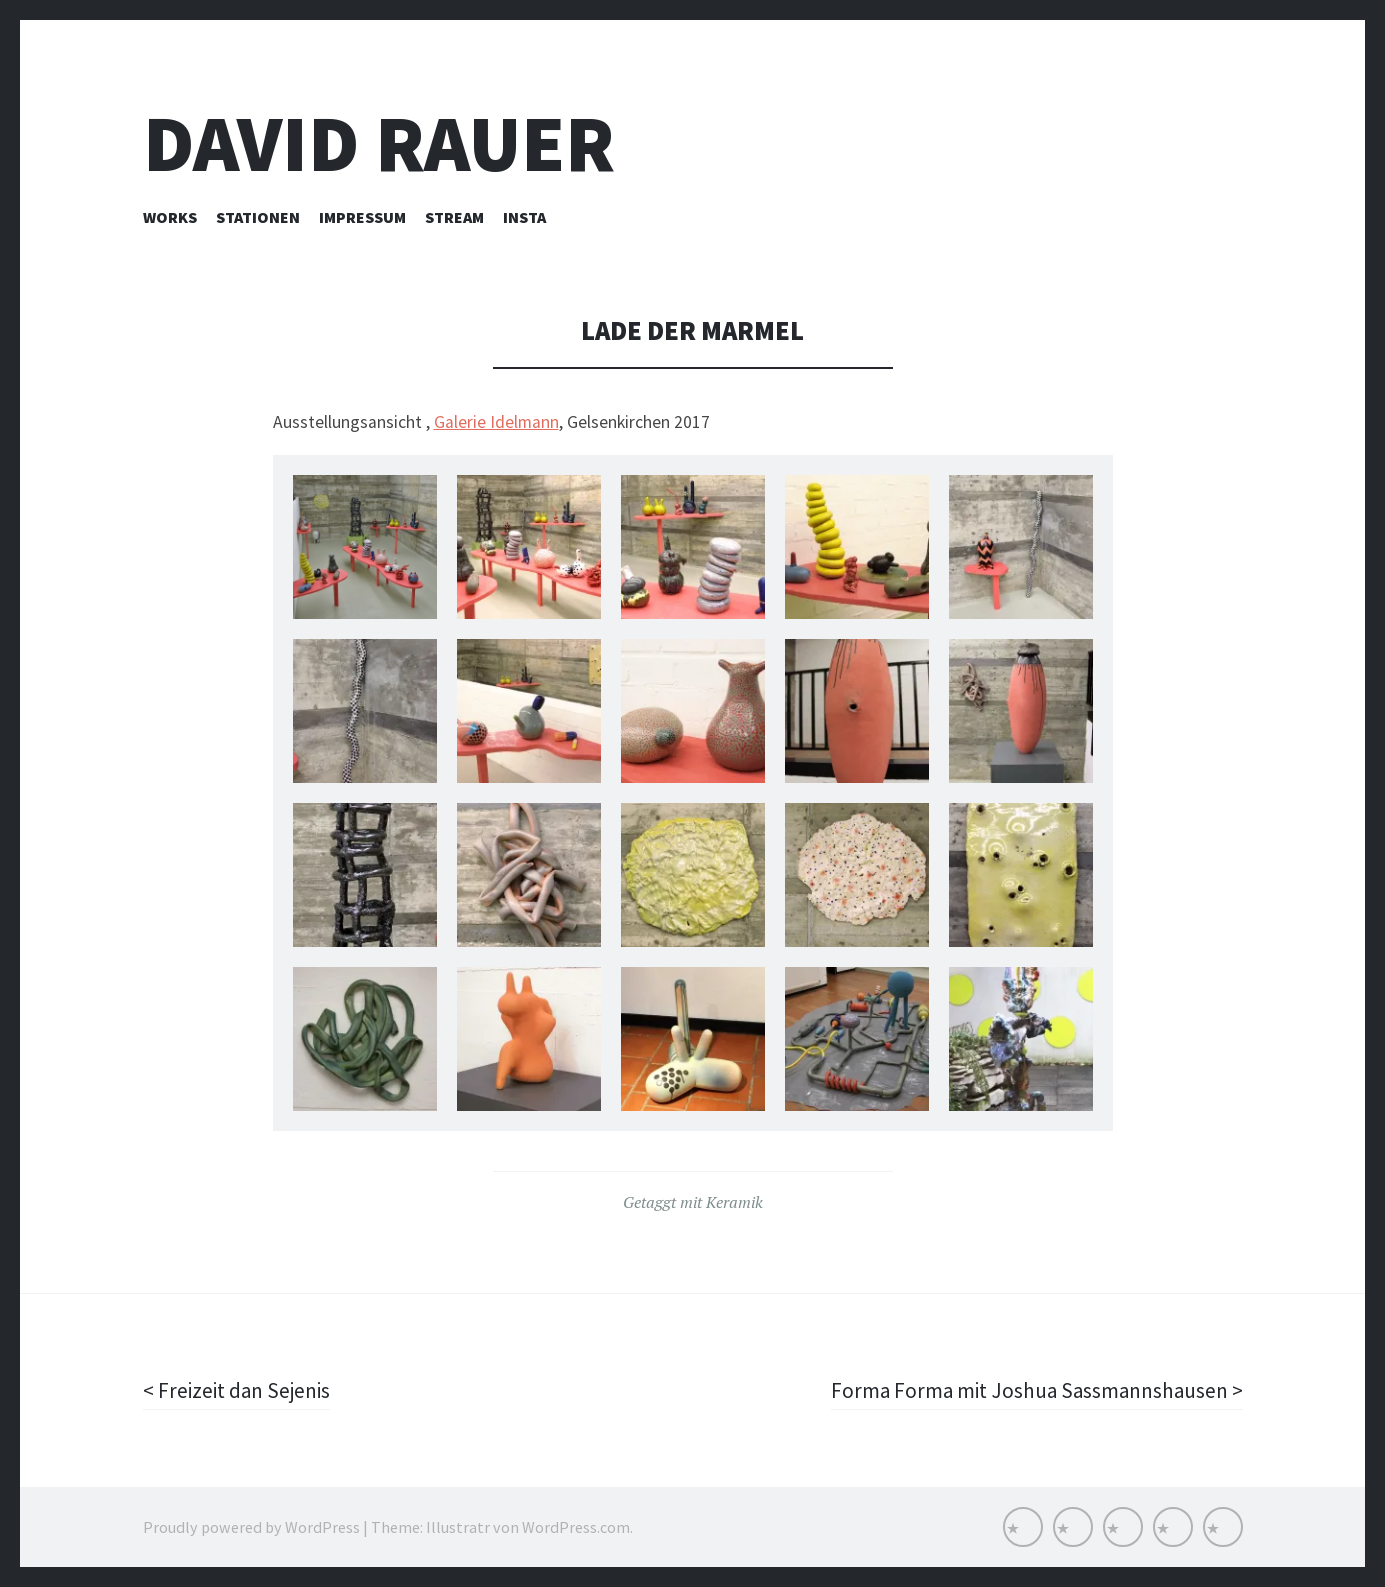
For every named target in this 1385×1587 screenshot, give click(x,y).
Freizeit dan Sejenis (245, 1390)
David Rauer (379, 143)
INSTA (524, 217)
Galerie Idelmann (496, 422)
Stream (454, 217)
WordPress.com (576, 1527)
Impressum (362, 217)
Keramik (734, 1202)
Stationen (258, 217)
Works (170, 217)
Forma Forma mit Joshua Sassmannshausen (1025, 1390)
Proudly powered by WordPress (251, 1527)
